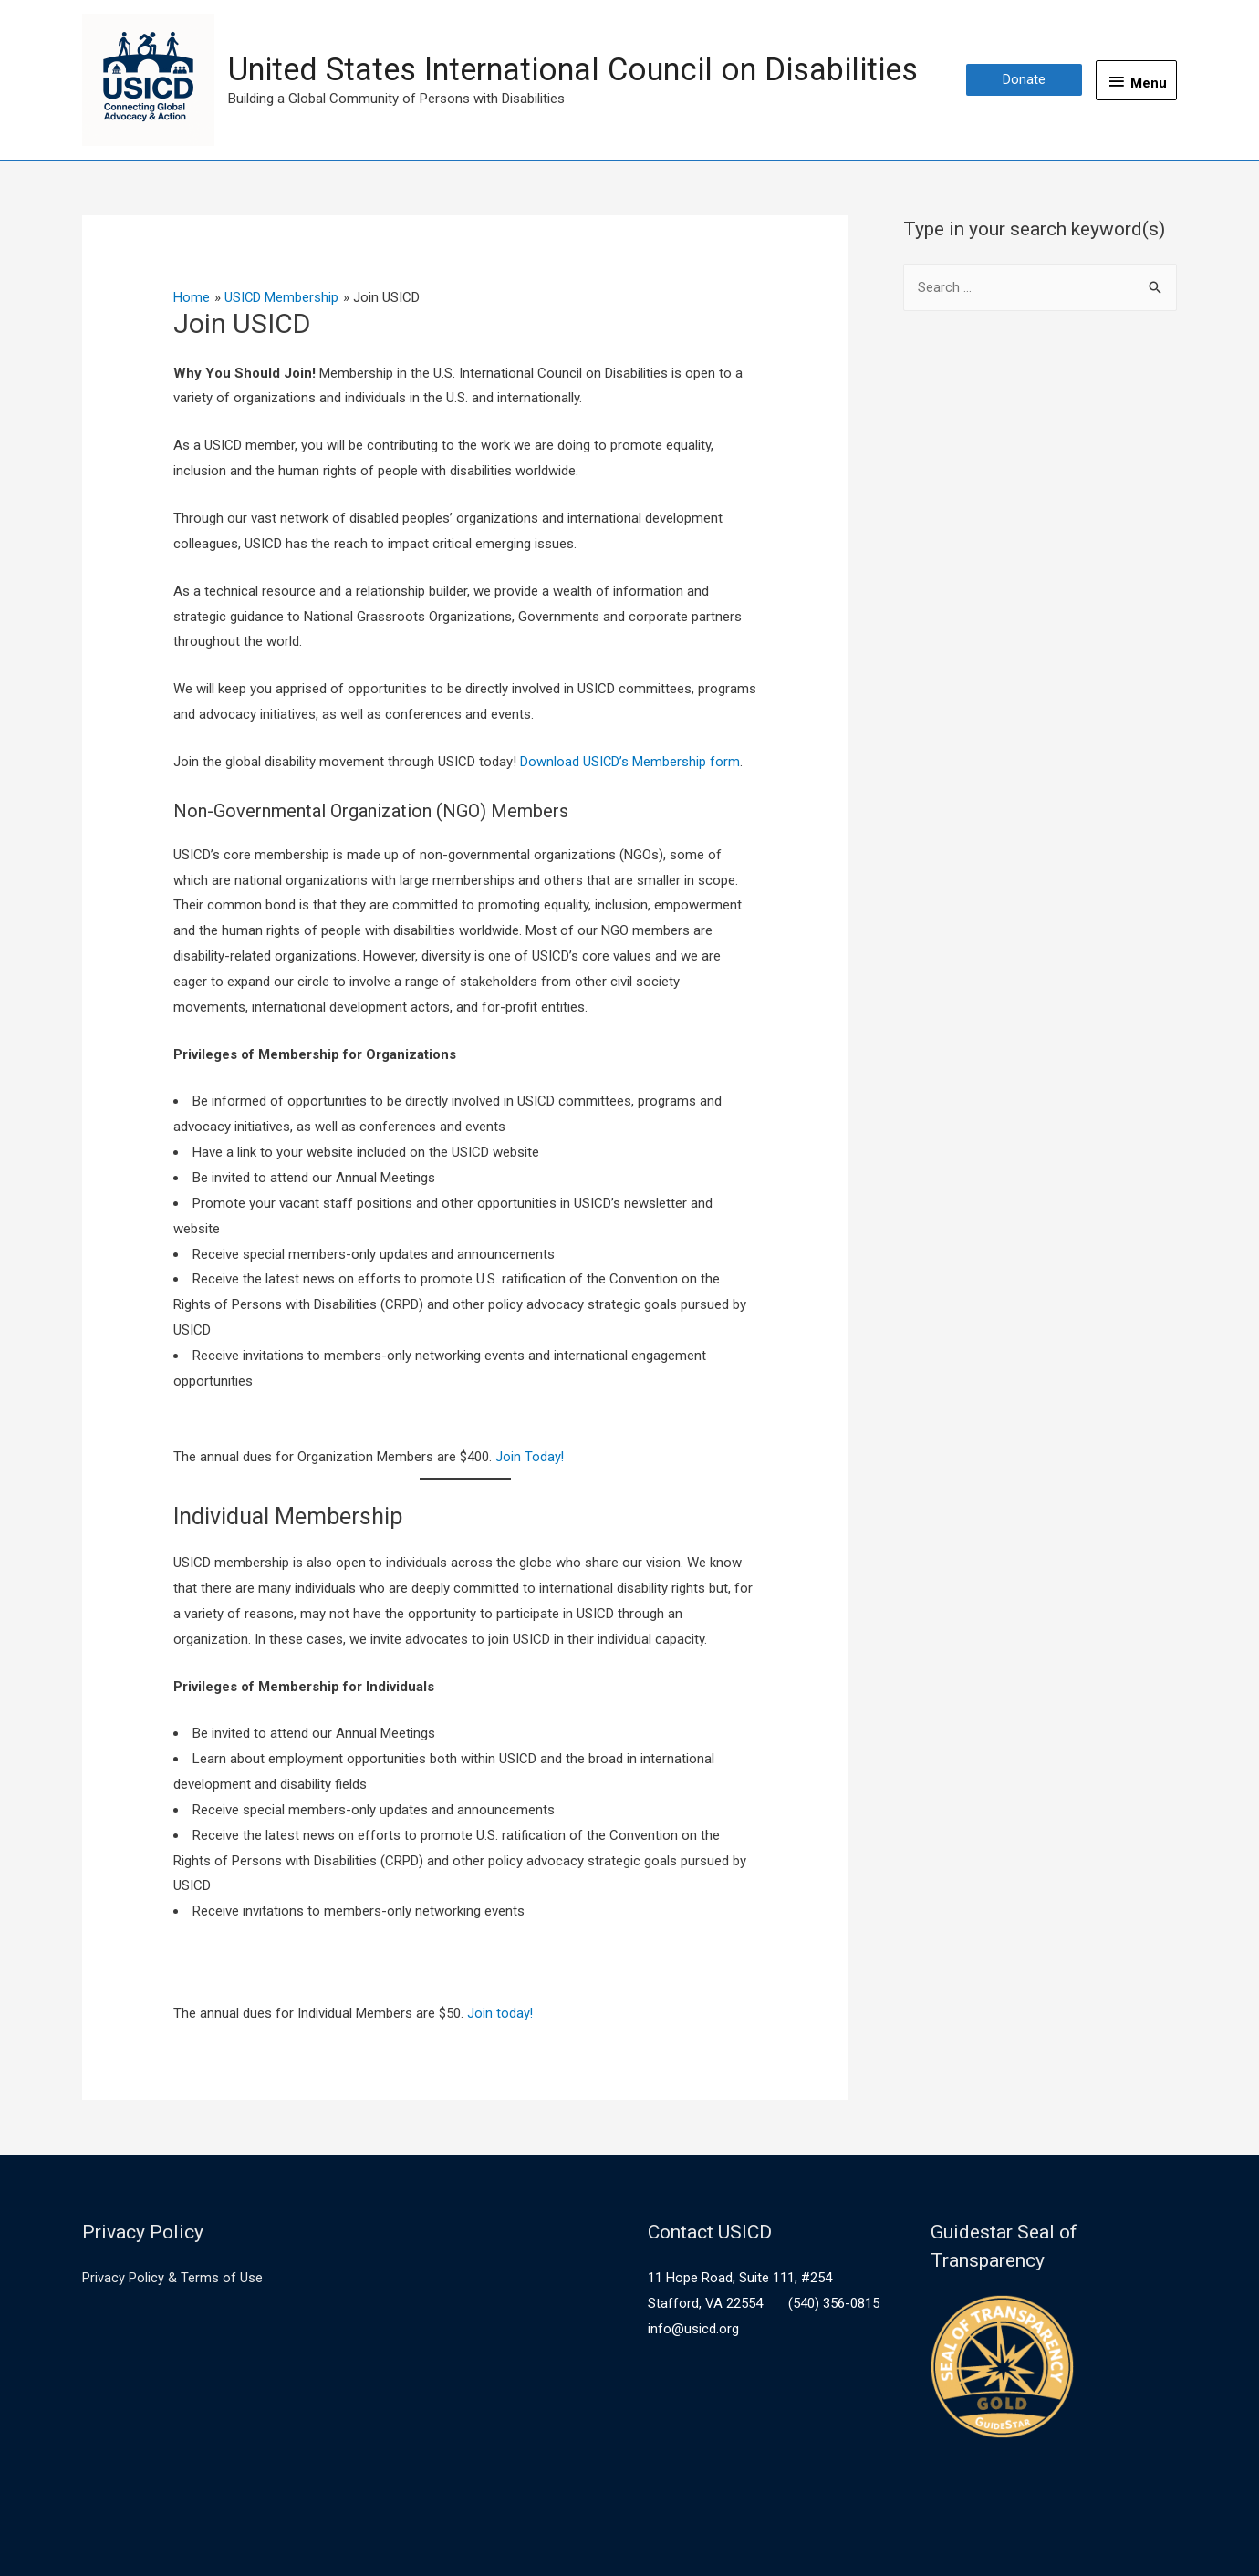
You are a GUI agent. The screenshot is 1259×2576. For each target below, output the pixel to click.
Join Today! (528, 1457)
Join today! (500, 2013)
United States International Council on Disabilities (585, 69)
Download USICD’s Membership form (630, 761)
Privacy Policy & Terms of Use (172, 2278)
